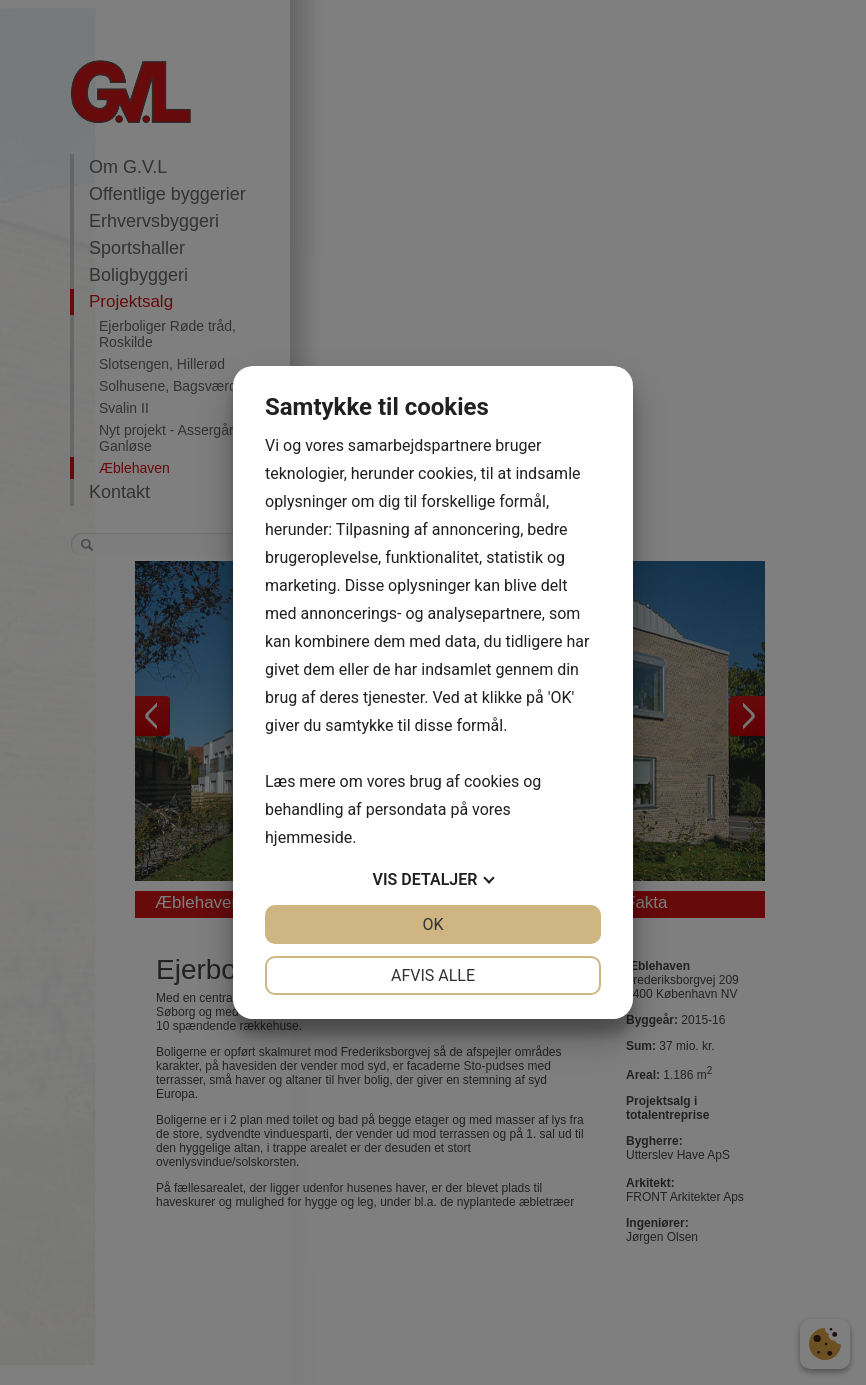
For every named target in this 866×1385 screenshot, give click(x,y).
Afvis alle (433, 975)
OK (432, 924)
